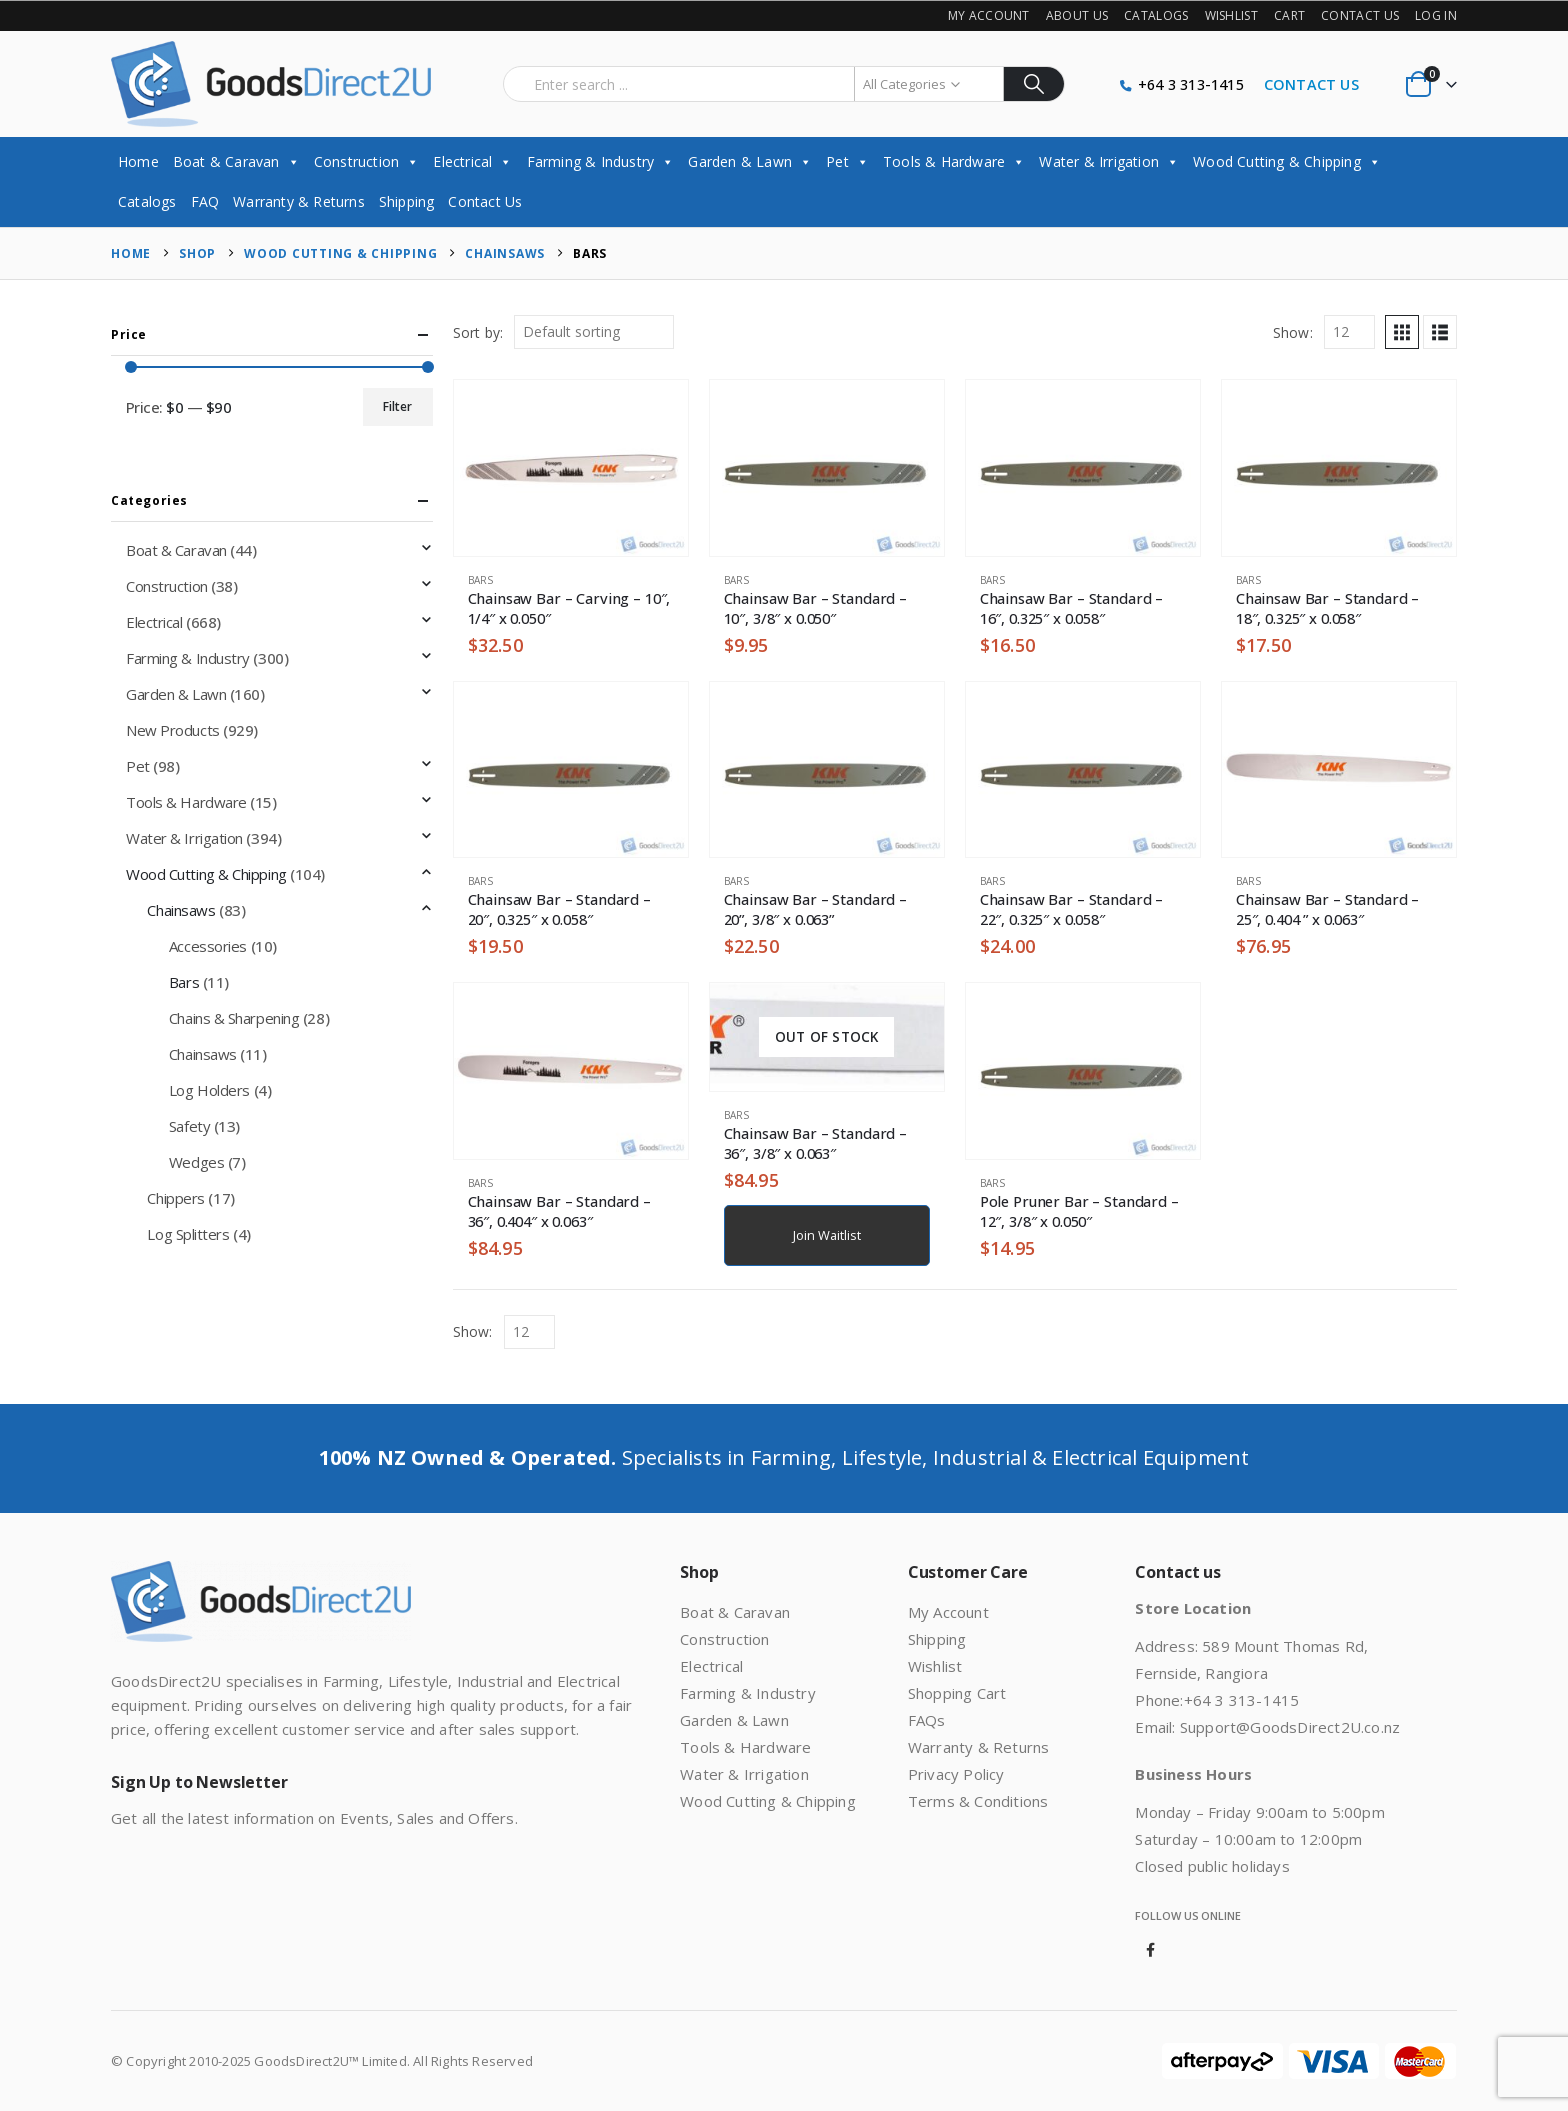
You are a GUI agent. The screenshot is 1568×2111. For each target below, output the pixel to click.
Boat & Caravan (236, 161)
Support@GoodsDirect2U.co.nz (1290, 1727)
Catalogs (1156, 15)
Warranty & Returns (299, 201)
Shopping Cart (957, 1693)
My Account (989, 15)
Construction (367, 161)
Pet (847, 161)
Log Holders (209, 1090)
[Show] (1349, 332)
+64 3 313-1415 (1191, 84)
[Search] (1034, 84)
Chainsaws (181, 910)
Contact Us (1360, 15)
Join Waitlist (827, 1235)
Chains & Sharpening (234, 1018)
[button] (1402, 332)
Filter (397, 406)
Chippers (175, 1198)
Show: (1293, 332)
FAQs (927, 1720)
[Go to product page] (571, 468)
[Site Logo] (271, 84)
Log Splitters (188, 1234)
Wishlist (1231, 15)
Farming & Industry (601, 161)
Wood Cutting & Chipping (1287, 161)
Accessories (208, 946)
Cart (1289, 15)
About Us (1077, 15)
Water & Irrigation (1109, 161)
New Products (173, 730)
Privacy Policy (956, 1774)
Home (138, 161)
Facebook (1150, 1950)
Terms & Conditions (978, 1801)
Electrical (472, 161)
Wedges (196, 1162)
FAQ (205, 201)
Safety (189, 1126)
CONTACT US (1311, 84)
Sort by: (478, 332)
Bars (481, 580)
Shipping (407, 201)
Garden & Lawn (750, 161)
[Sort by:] (594, 332)
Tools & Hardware (954, 161)
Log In (1436, 15)
